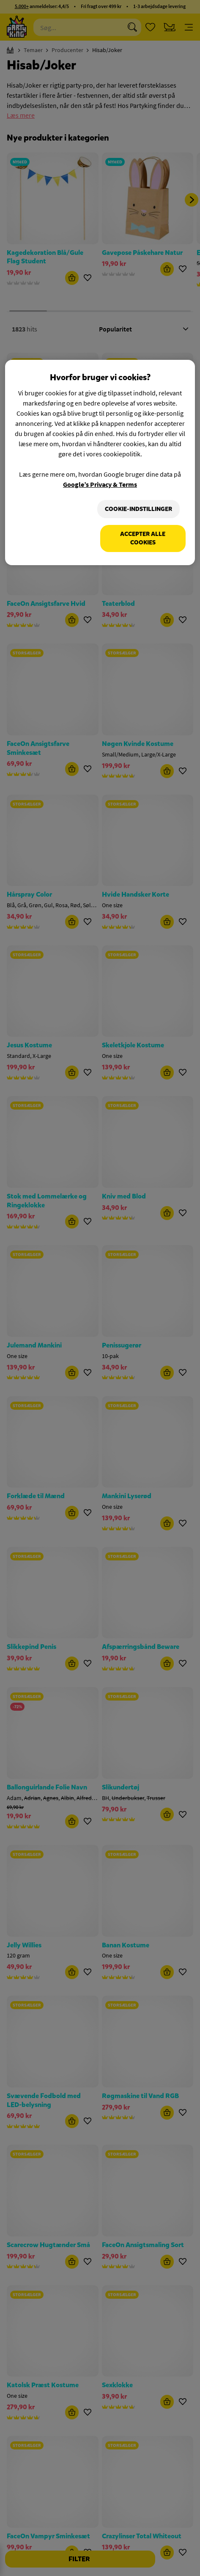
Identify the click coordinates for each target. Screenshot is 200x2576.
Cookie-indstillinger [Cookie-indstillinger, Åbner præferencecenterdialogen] (138, 509)
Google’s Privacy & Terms (100, 484)
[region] (100, 462)
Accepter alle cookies (142, 538)
